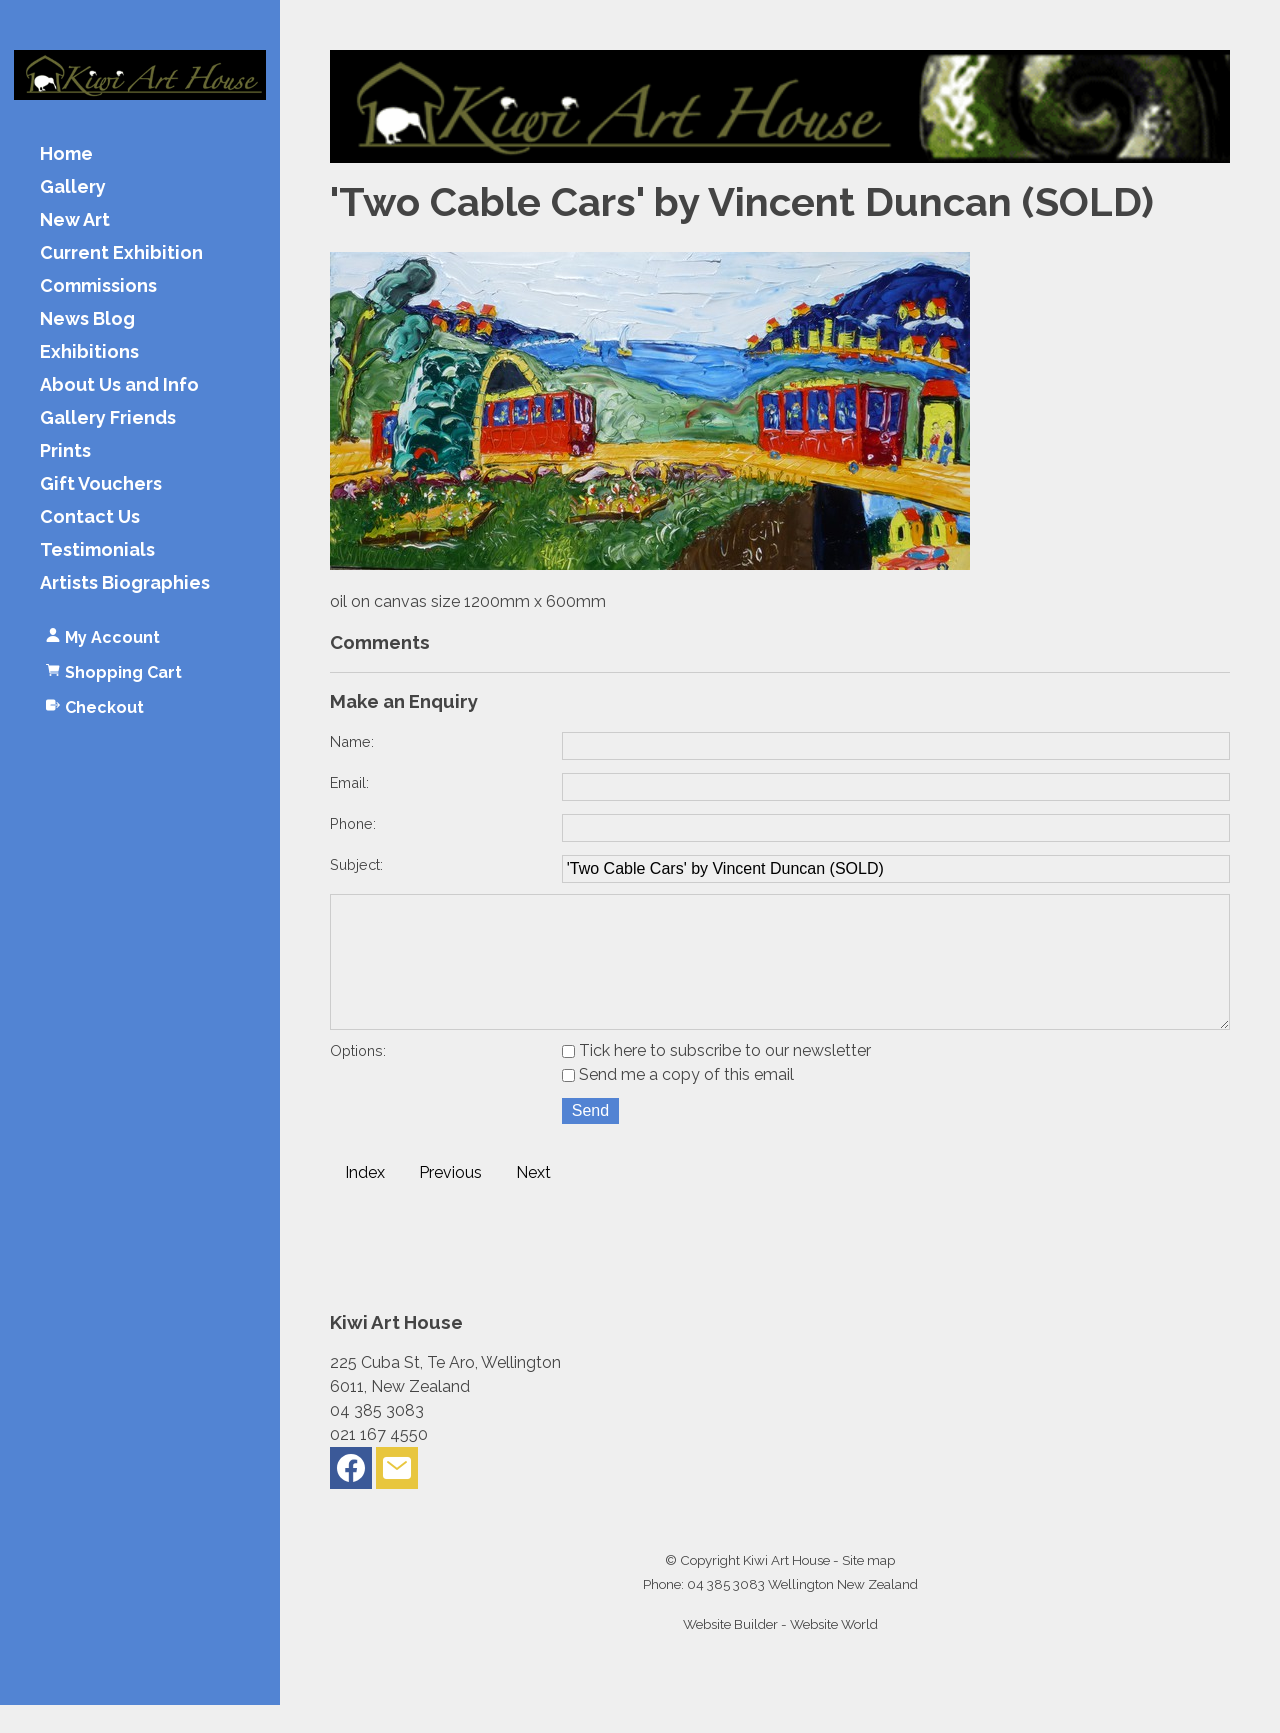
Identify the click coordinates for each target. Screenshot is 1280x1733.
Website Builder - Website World (780, 1652)
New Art (75, 220)
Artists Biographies (125, 583)
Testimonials (97, 550)
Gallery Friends (108, 418)
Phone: (353, 823)
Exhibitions (89, 352)
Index (365, 1200)
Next (533, 1200)
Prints (65, 451)
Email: (349, 782)
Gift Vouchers (101, 484)
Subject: (356, 864)
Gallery (73, 187)
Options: (358, 1078)
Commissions (98, 286)
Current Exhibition (121, 253)
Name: (352, 741)
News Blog (87, 319)
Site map (868, 1588)
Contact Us (90, 517)
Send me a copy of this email (678, 1102)
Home (66, 154)
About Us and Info (119, 385)
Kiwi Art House (786, 1588)
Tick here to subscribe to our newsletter (716, 1078)
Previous (450, 1200)
